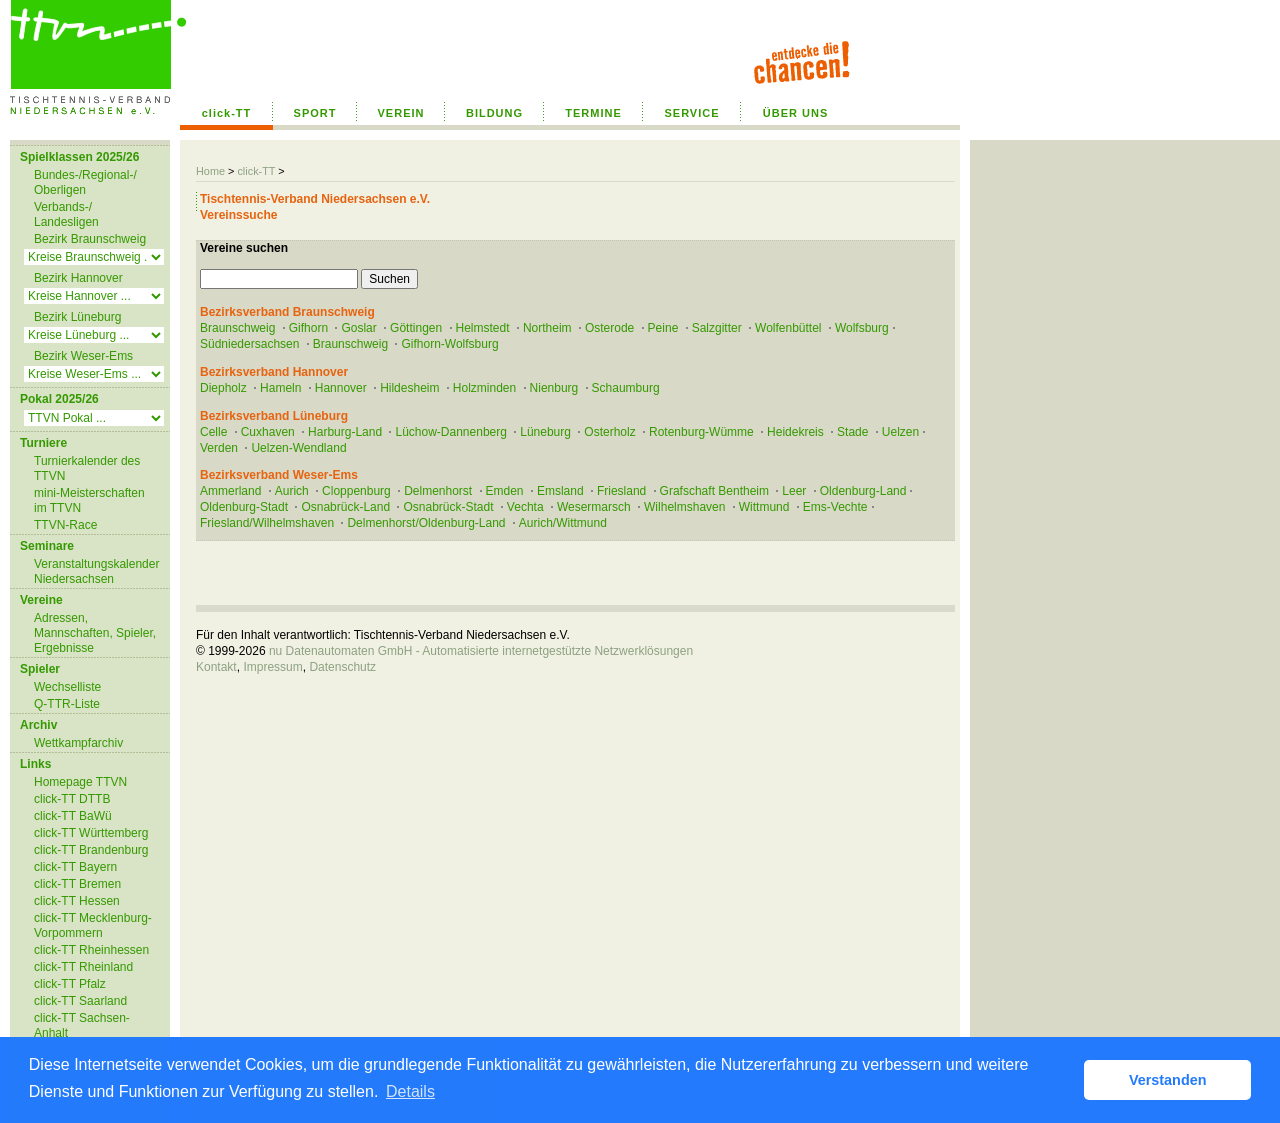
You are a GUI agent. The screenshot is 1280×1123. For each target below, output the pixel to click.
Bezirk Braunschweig (90, 239)
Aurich (292, 491)
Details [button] (410, 1091)
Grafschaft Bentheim (714, 491)
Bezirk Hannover (78, 278)
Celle (213, 432)
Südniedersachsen (249, 344)
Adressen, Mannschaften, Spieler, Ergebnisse (95, 633)
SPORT (315, 113)
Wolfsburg (862, 328)
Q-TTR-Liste (67, 704)
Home (210, 171)
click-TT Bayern (75, 867)
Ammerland (230, 491)
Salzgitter (717, 328)
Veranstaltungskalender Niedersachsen (96, 571)
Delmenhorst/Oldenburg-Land (426, 523)
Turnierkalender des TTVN (87, 468)
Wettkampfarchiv (78, 743)
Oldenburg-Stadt (244, 507)
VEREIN (401, 113)
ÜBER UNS (795, 113)
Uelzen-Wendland (298, 448)
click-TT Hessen (77, 901)
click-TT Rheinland (83, 967)
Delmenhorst (438, 491)
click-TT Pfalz (70, 984)
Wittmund (764, 507)
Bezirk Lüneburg (77, 317)
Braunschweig (237, 328)
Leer (794, 491)
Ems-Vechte (835, 507)
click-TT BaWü (73, 816)
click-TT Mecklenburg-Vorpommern (93, 925)
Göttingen (416, 328)
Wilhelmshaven (684, 507)
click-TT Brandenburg (91, 850)
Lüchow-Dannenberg (450, 432)
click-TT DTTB (72, 799)
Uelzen (900, 432)
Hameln (280, 388)
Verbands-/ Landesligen (66, 214)
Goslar (358, 328)
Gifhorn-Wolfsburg (449, 344)
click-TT (227, 113)
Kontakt (216, 667)
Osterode (609, 328)
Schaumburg (626, 388)
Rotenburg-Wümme (701, 432)
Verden (219, 448)
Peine (663, 328)
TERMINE (593, 113)
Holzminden (484, 388)
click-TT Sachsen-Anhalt (82, 1025)
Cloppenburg (356, 491)
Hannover (341, 388)
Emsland (560, 491)
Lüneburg (545, 432)
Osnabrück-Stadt (448, 507)
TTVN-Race (65, 525)
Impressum (272, 667)
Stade (852, 432)
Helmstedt (483, 328)
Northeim (547, 328)
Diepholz (223, 388)
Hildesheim (409, 388)
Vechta (525, 507)
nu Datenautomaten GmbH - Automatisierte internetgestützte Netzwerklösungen (481, 651)
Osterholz (609, 432)
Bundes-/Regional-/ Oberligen (85, 182)
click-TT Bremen (77, 884)
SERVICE (691, 113)
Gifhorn (308, 328)
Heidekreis (795, 432)
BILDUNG (494, 113)
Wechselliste (67, 687)
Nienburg (554, 388)
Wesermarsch (594, 507)
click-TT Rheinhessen (91, 950)
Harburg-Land (345, 432)
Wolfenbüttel (788, 328)
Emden (505, 491)
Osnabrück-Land (345, 507)
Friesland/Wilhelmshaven (267, 523)
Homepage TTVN (80, 782)
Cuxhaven (268, 432)
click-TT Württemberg (91, 833)
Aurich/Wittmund (563, 523)
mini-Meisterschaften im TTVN (89, 500)
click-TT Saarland (80, 1001)
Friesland (621, 491)
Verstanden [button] (1168, 1080)
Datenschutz (342, 667)
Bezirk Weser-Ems (83, 356)
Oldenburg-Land (863, 491)
